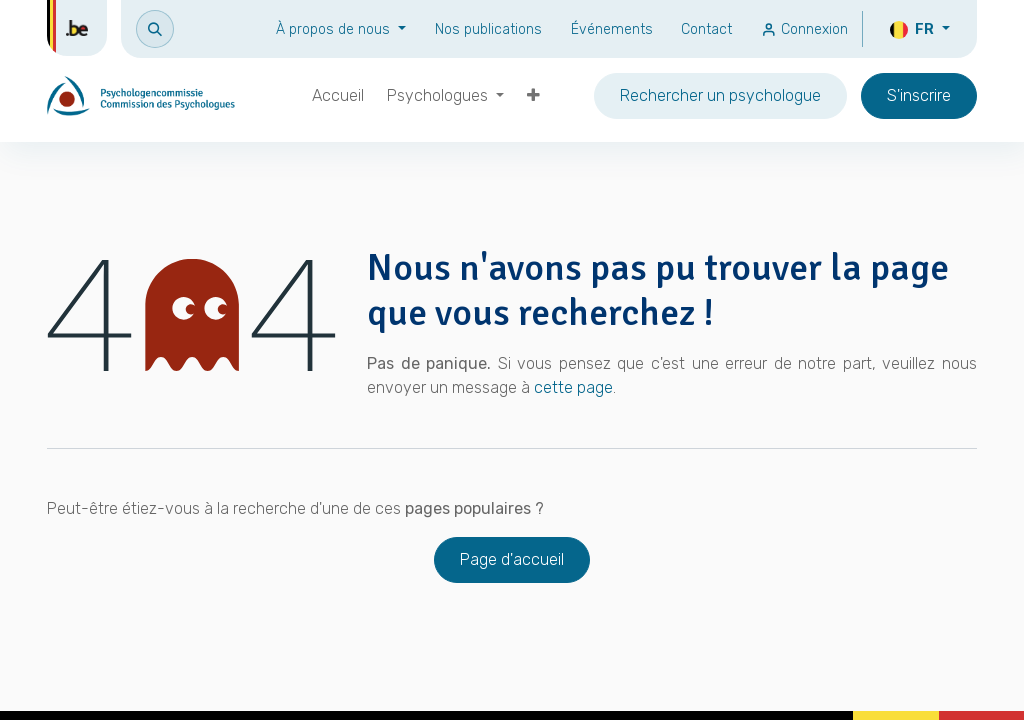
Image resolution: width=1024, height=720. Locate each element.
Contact (706, 29)
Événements (612, 29)
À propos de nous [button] (335, 29)
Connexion (804, 29)
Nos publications (488, 29)
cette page (573, 387)
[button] (155, 28)
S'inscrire (919, 95)
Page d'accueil (512, 559)
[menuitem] (338, 96)
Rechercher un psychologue (720, 95)
